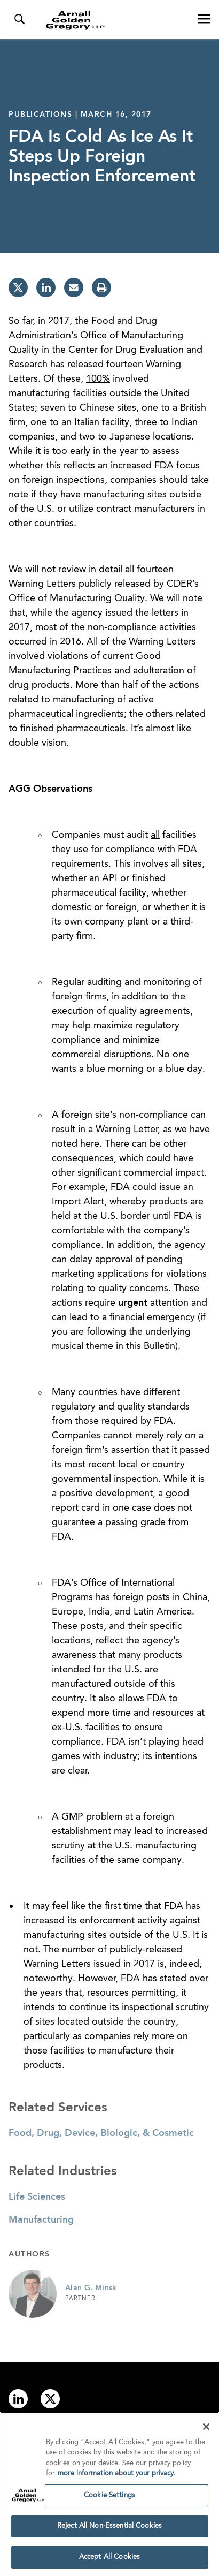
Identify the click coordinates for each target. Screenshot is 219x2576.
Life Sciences (37, 2197)
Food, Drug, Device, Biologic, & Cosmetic (101, 2133)
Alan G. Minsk (91, 2288)
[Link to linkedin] (18, 2398)
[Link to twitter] (50, 2398)
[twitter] (18, 287)
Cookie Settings (109, 2498)
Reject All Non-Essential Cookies (109, 2529)
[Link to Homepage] (114, 20)
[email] (73, 287)
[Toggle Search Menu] (19, 19)
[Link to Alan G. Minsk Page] (33, 2294)
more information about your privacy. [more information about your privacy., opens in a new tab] (117, 2477)
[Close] (206, 2430)
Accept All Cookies (109, 2560)
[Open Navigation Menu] (204, 19)
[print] (101, 287)
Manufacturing (41, 2220)
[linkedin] (46, 287)
